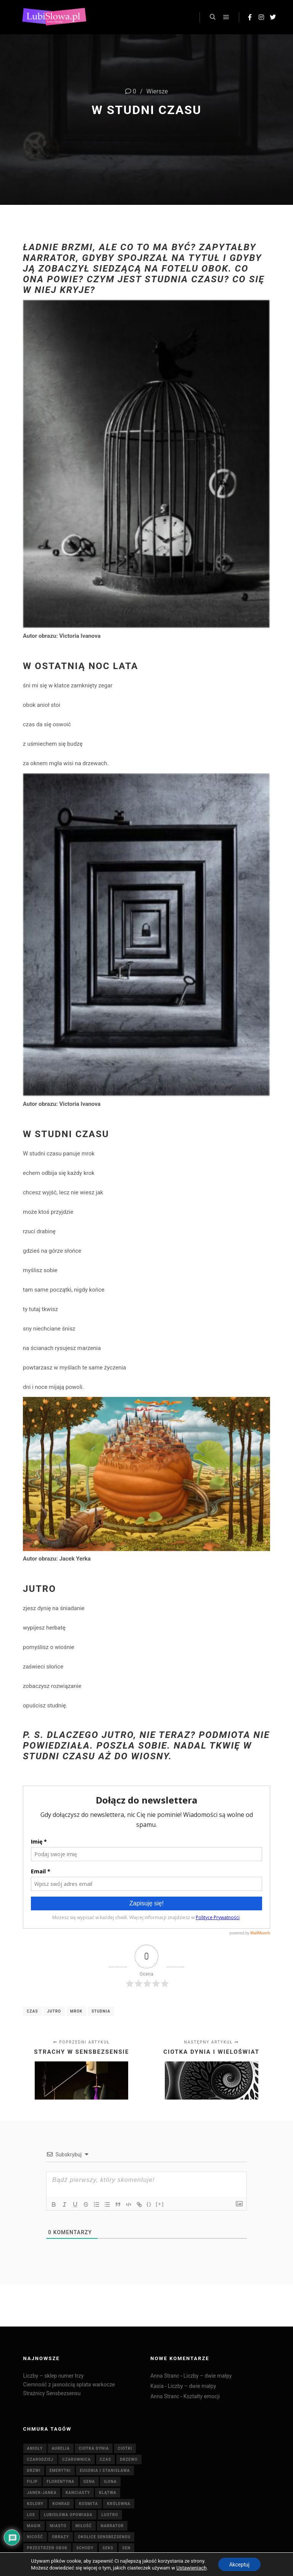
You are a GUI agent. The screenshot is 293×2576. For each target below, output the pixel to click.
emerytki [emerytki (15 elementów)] (60, 2470)
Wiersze (157, 91)
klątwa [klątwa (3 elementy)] (107, 2493)
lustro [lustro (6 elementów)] (109, 2515)
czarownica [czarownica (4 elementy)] (76, 2459)
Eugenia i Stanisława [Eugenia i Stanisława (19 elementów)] (105, 2470)
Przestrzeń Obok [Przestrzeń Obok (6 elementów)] (47, 2548)
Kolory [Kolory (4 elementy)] (35, 2504)
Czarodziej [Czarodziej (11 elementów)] (40, 2459)
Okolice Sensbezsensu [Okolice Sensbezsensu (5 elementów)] (104, 2537)
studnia (101, 2011)
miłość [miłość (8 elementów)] (84, 2526)
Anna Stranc (164, 2376)
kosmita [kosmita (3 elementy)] (88, 2504)
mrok (76, 2011)
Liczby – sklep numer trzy (53, 2376)
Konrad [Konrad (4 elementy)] (61, 2504)
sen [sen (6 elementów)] (126, 2548)
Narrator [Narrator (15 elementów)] (112, 2526)
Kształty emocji (202, 2396)
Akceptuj (239, 2564)
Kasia (157, 2386)
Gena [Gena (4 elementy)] (89, 2481)
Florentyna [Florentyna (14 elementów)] (60, 2481)
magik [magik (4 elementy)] (34, 2526)
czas (32, 2011)
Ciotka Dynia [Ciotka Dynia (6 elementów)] (94, 2448)
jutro (54, 2011)
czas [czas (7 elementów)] (105, 2459)
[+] (160, 2204)
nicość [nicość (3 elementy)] (35, 2537)
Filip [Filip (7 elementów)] (32, 2481)
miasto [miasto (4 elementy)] (58, 2526)
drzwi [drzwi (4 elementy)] (34, 2470)
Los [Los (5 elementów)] (31, 2515)
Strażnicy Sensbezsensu (52, 2393)
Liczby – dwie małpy (208, 2376)
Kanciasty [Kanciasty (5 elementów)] (78, 2493)
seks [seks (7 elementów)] (108, 2548)
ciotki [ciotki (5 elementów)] (125, 2448)
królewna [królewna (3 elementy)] (118, 2504)
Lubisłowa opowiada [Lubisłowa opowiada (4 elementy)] (68, 2515)
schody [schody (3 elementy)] (84, 2548)
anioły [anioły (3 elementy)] (35, 2448)
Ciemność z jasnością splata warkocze (69, 2384)
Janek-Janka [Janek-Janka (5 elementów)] (42, 2493)
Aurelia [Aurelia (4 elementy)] (60, 2448)
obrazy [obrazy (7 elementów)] (60, 2537)
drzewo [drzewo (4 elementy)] (129, 2459)
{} (149, 2204)
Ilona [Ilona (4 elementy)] (110, 2481)
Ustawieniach (191, 2567)
